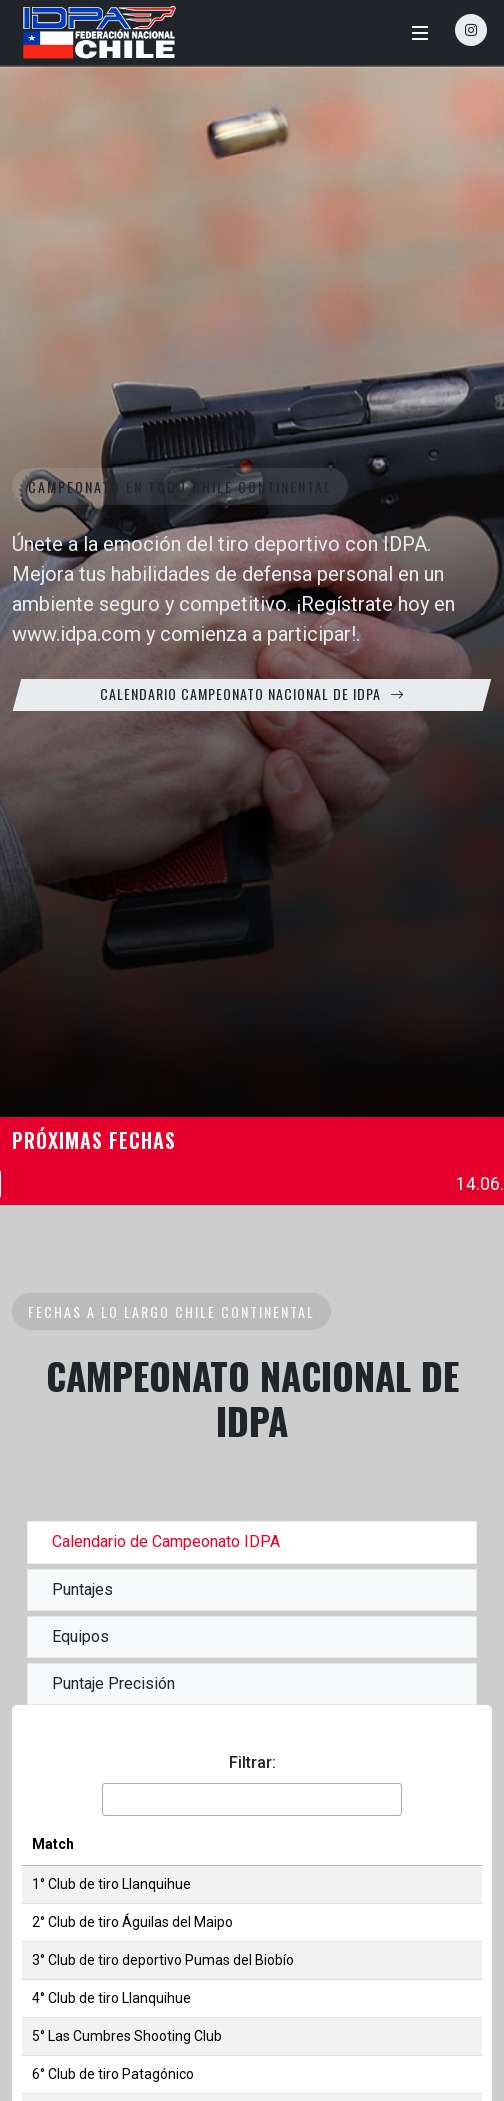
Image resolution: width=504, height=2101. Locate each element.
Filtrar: (252, 1762)
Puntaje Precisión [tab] (113, 1683)
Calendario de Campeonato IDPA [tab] (166, 1541)
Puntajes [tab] (82, 1589)
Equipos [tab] (80, 1636)
